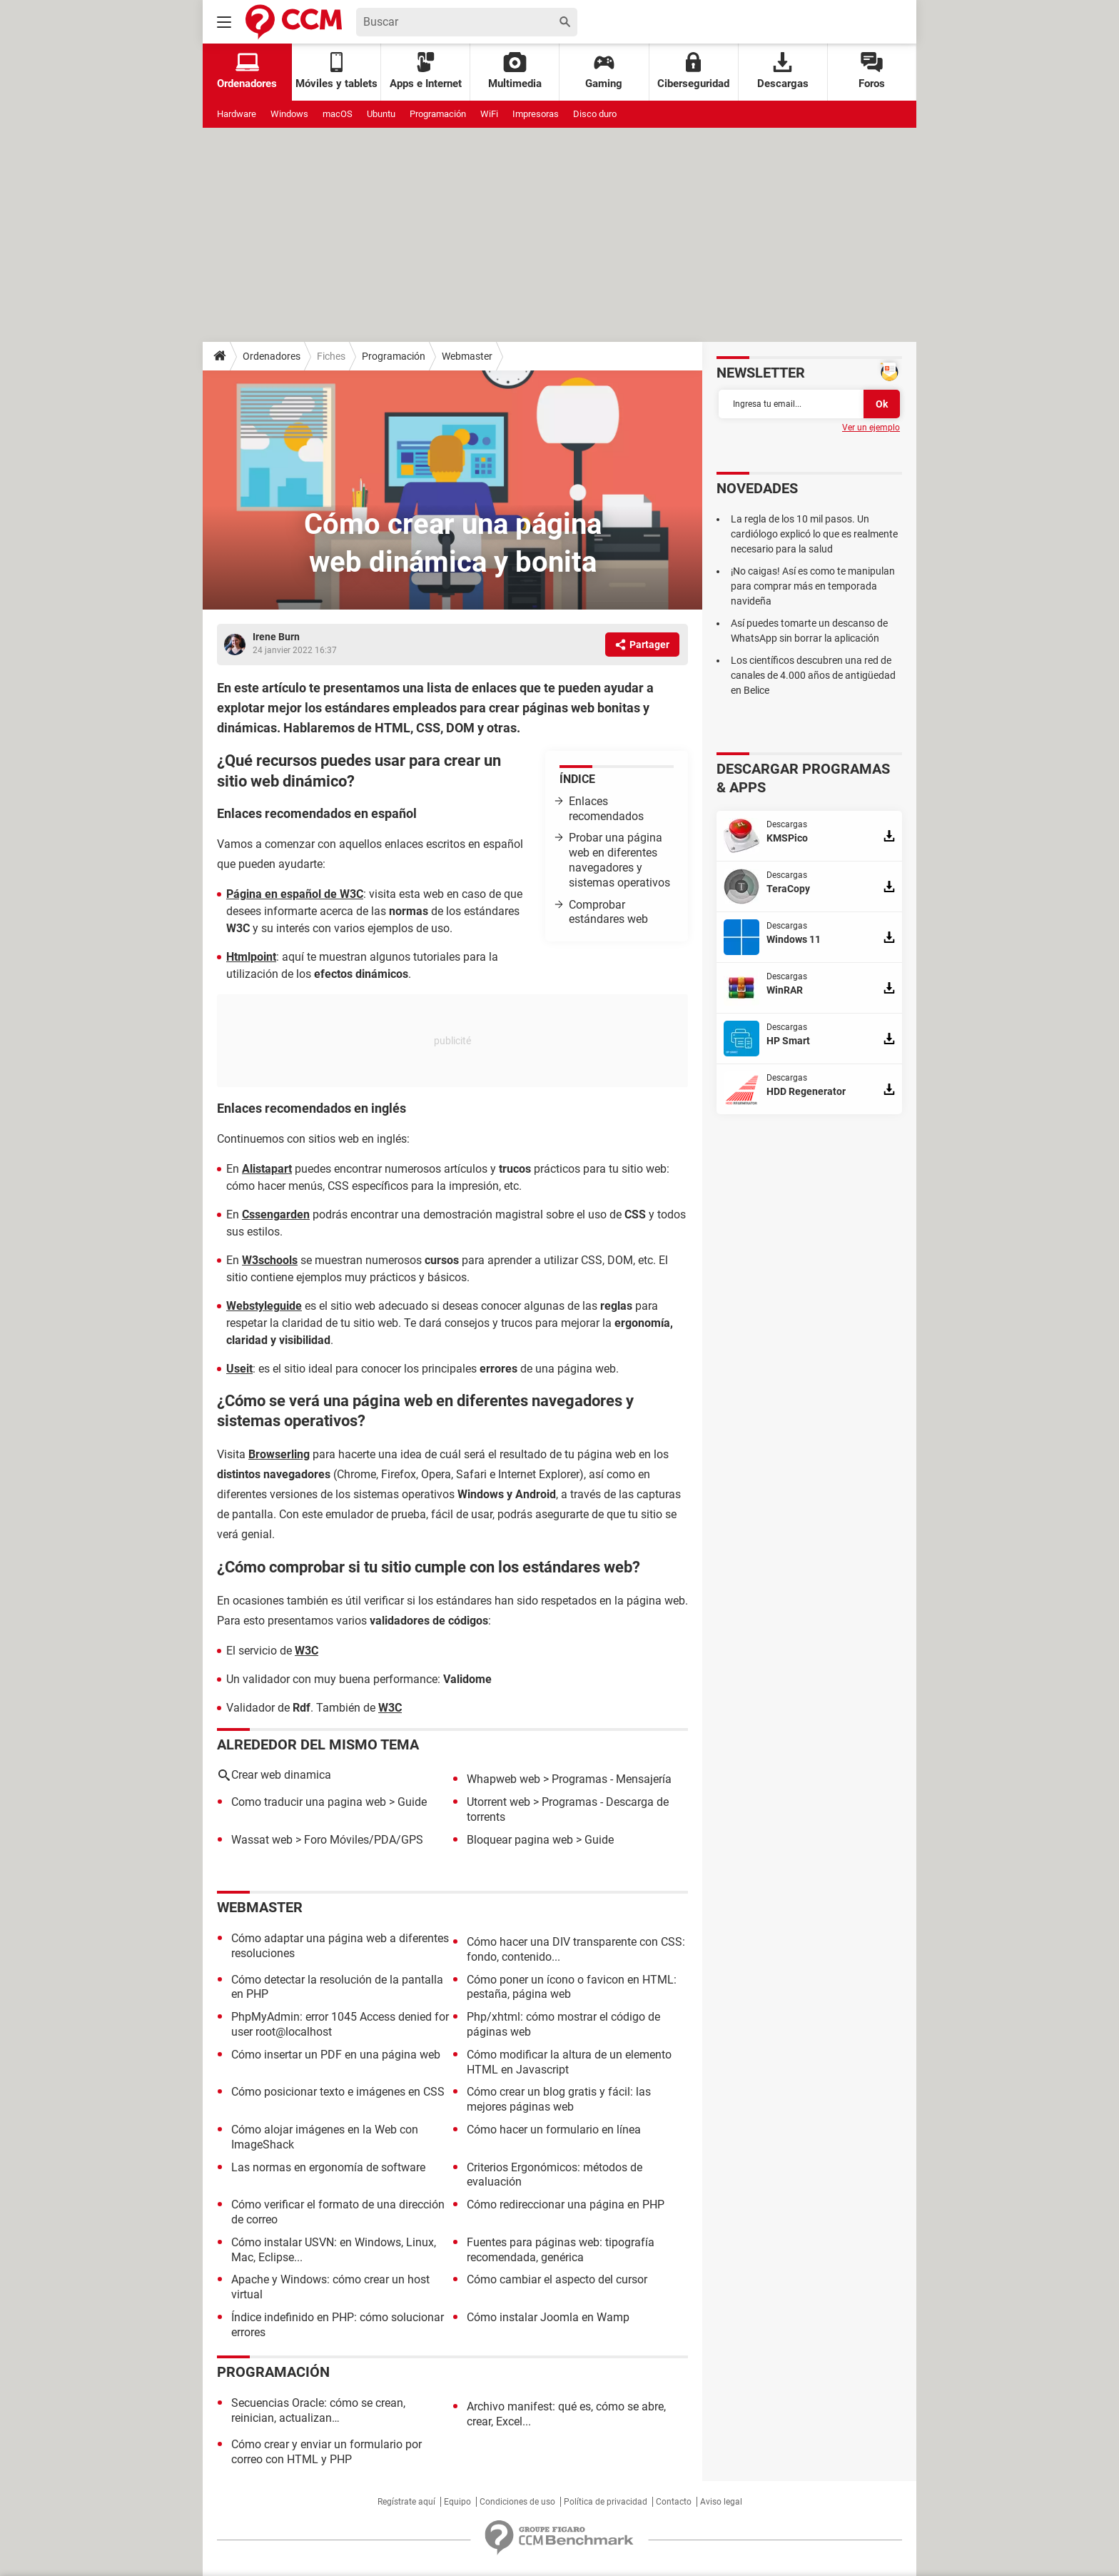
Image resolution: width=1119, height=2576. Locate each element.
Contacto (674, 2502)
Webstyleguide (264, 1306)
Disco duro (595, 113)
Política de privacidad (605, 2502)
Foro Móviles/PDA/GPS (363, 1840)
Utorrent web (498, 1802)
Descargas (783, 71)
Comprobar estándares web (608, 912)
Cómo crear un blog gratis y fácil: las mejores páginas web (559, 2099)
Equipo (457, 2502)
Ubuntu (381, 113)
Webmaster (467, 356)
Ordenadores (271, 356)
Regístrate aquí (406, 2502)
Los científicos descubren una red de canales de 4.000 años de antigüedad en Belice (813, 675)
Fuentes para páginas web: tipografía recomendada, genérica (560, 2250)
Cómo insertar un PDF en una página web (335, 2054)
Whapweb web (503, 1779)
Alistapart (267, 1169)
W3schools (270, 1260)
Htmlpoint (251, 957)
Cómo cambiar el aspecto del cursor (557, 2279)
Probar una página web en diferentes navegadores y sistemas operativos (619, 860)
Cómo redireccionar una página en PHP (565, 2204)
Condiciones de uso (517, 2502)
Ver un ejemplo (871, 428)
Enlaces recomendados (606, 808)
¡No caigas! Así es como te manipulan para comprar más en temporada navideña (813, 586)
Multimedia (515, 71)
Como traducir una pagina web (308, 1802)
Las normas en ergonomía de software (328, 2167)
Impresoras (535, 113)
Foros (872, 71)
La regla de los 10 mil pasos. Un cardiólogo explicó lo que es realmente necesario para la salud (814, 534)
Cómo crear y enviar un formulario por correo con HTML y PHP (326, 2452)
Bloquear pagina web (520, 1840)
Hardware (236, 113)
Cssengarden (276, 1214)
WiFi (489, 113)
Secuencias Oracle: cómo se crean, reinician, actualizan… (318, 2410)
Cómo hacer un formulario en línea (554, 2129)
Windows (289, 113)
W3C (306, 1650)
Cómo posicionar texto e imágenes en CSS (338, 2091)
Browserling (279, 1454)
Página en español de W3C (294, 894)
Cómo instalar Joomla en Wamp (548, 2317)
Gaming (603, 71)
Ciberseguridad (693, 71)
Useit (239, 1368)
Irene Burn (276, 636)
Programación (438, 113)
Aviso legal (721, 2502)
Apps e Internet (426, 71)
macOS (338, 113)
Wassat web (262, 1840)
